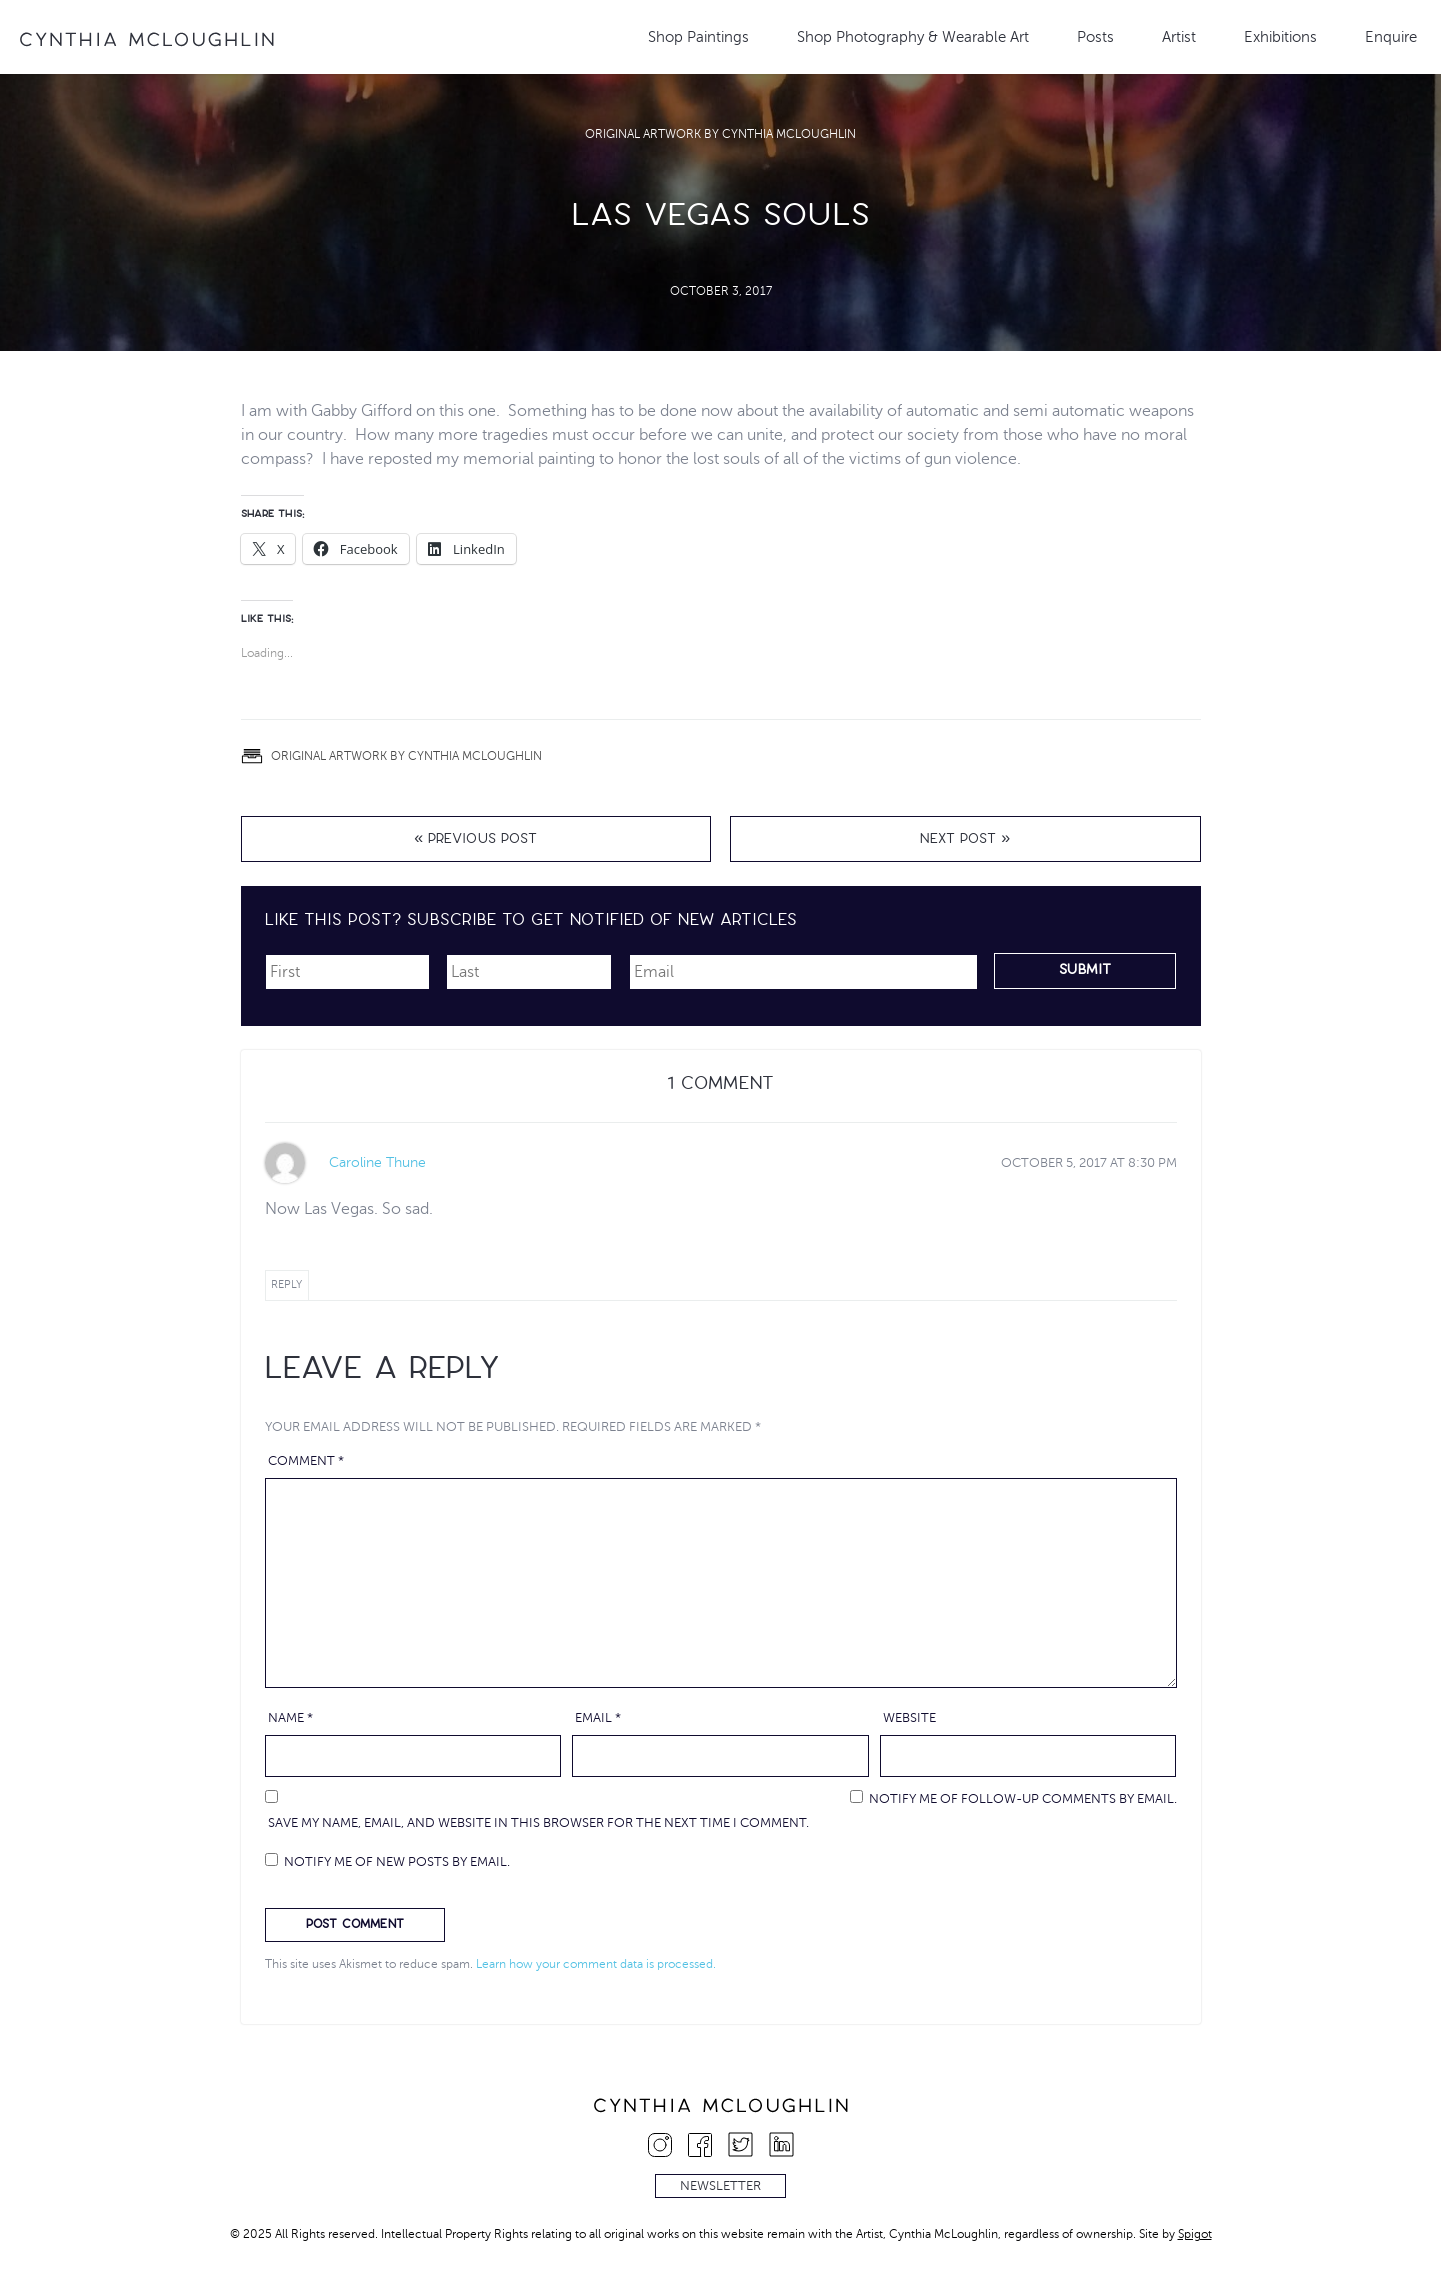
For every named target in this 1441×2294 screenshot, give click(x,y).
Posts (1095, 37)
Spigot (1195, 2234)
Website (909, 1718)
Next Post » (965, 840)
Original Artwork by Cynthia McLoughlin (720, 134)
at (1089, 1163)
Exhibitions (1280, 37)
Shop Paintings (698, 37)
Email (598, 1718)
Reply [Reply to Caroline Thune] (286, 1284)
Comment (306, 1461)
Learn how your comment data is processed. (596, 1964)
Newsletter (720, 2186)
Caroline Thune (377, 1162)
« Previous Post (475, 840)
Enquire (1391, 37)
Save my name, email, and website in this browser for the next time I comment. (538, 1823)
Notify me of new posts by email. (397, 1862)
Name (290, 1718)
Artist (1179, 37)
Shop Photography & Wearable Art (913, 37)
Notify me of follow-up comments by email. (1023, 1799)
